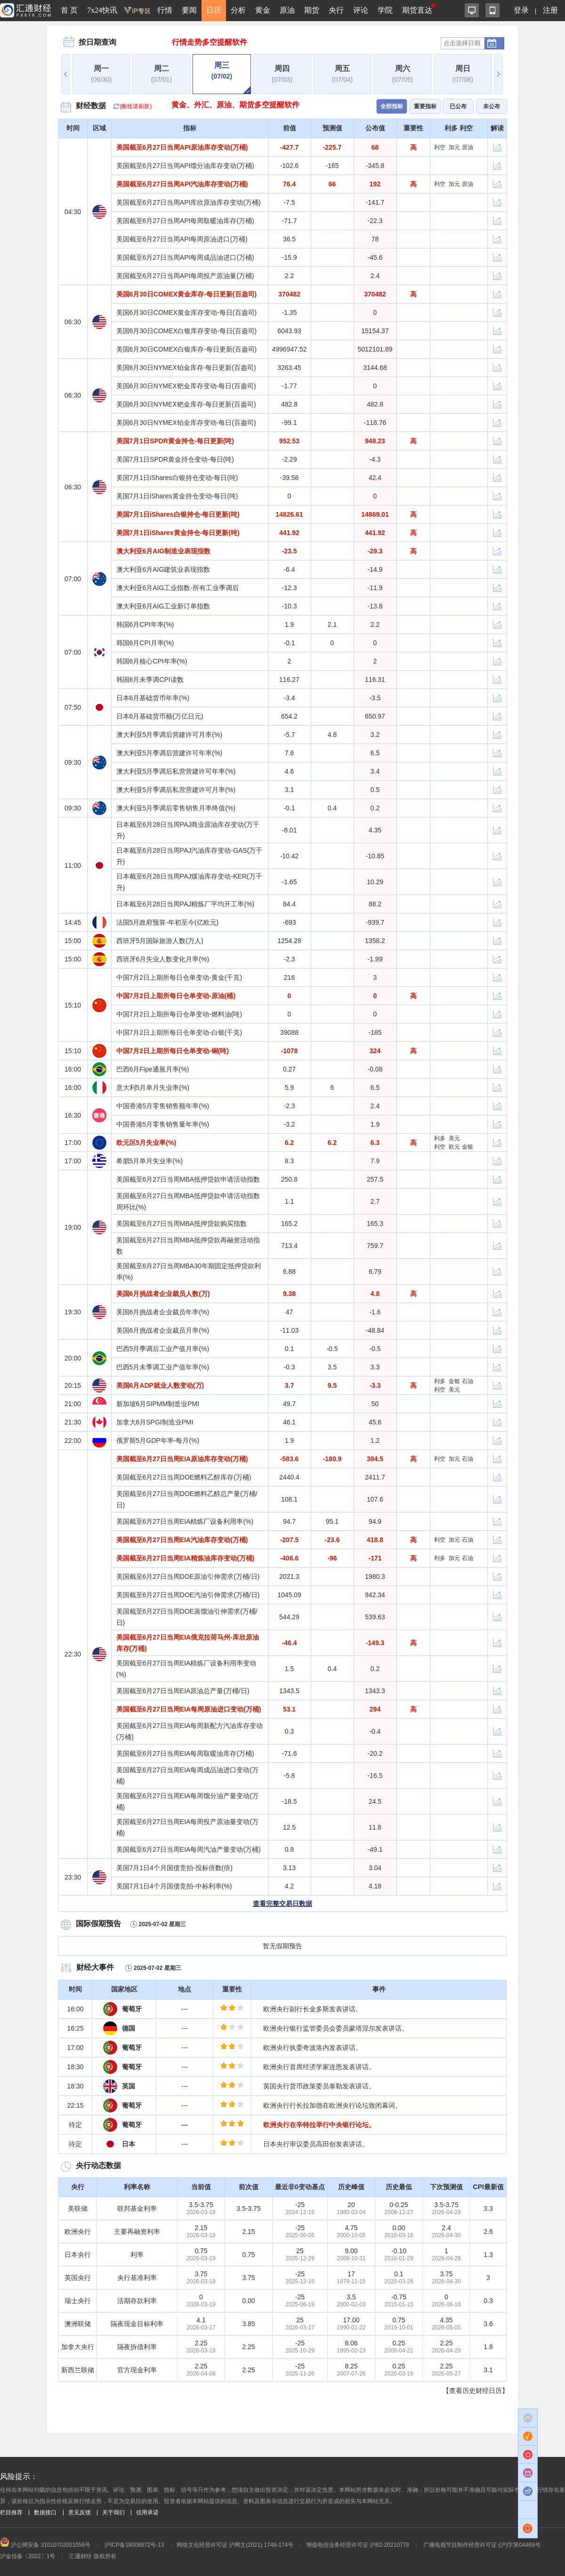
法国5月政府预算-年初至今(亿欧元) (167, 922)
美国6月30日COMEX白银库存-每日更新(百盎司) (186, 349)
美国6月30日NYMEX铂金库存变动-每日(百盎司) (186, 422)
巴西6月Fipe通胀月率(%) (152, 1069)
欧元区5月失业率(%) (146, 1142)
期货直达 (417, 10)
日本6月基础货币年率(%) (153, 698)
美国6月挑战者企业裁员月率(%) (163, 1330)
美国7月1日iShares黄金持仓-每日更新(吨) (178, 532)
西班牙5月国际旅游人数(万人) (159, 940)
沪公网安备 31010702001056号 (45, 2545)
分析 (238, 10)
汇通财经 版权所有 (92, 2556)
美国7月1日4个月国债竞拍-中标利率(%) (174, 1886)
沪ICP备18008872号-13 (134, 2545)
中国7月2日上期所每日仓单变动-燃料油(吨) (179, 1014)
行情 (164, 10)
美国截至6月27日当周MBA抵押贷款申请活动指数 (188, 1179)
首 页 (69, 10)
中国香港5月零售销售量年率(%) (163, 1124)
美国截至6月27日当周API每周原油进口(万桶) (182, 239)
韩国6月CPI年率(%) (145, 624)
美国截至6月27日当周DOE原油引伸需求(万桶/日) (188, 1576)
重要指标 (425, 106)
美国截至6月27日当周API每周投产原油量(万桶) (185, 276)
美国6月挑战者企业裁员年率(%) (163, 1312)
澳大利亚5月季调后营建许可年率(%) (169, 753)
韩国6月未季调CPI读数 (150, 679)
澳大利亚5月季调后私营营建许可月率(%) (176, 789)
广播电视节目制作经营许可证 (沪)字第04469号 (482, 2545)
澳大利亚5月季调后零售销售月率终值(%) (176, 808)
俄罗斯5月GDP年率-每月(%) (158, 1440)
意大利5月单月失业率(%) (153, 1087)
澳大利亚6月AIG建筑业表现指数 (163, 569)
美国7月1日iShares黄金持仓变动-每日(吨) (177, 496)
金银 (467, 1147)
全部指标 (391, 106)
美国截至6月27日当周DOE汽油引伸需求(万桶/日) (188, 1595)
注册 (550, 10)
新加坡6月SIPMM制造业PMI (158, 1404)
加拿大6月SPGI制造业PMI (155, 1422)
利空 (439, 147)
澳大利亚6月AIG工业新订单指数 (163, 606)
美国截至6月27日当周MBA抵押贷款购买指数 (181, 1223)
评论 (360, 10)
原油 (287, 10)
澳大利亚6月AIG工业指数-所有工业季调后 (177, 588)
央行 (336, 10)
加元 (454, 147)
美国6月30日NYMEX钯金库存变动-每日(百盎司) (186, 386)
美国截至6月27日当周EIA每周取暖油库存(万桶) (185, 1753)
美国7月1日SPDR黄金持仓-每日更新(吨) (175, 441)
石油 (467, 1381)
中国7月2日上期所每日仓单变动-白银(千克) (179, 1032)
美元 (454, 1138)
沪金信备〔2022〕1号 (27, 2556)
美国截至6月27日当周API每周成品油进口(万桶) (185, 257)
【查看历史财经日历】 (475, 2390)
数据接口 (45, 2512)
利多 (439, 1138)
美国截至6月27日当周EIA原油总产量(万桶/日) (183, 1691)
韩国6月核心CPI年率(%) (151, 661)
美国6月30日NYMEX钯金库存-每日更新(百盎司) (186, 404)
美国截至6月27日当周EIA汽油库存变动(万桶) (182, 1540)
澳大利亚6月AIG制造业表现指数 (163, 551)
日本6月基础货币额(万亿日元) (159, 716)
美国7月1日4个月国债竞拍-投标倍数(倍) (174, 1868)
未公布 (491, 106)
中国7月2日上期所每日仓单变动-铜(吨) (172, 1051)
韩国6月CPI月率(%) (145, 643)
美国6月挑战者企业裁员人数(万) (163, 1293)
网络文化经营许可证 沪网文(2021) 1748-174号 (235, 2545)
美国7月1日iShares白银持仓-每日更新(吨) (178, 514)
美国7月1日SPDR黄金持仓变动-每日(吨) (175, 459)
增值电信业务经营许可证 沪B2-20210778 (357, 2545)
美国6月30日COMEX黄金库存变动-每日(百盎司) (186, 312)
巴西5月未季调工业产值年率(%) (163, 1367)
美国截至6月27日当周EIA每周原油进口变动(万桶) (188, 1709)
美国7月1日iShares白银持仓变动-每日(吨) (177, 477)
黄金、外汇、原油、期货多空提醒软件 (235, 105)
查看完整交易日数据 (282, 1903)
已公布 (458, 106)
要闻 (189, 10)
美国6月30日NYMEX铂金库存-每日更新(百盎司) (186, 367)
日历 (213, 10)
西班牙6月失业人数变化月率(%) (163, 959)
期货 (311, 10)
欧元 (454, 1147)
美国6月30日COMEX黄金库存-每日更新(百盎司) (186, 294)
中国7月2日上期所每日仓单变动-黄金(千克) (179, 977)
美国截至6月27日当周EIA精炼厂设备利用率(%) (185, 1521)
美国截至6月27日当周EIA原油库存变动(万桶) (182, 1459)
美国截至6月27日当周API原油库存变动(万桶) (182, 147)
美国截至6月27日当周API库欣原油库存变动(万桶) (188, 202)
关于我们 (113, 2512)
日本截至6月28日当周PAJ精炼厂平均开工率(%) (185, 904)
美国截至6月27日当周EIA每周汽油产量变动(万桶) (188, 1849)
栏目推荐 (11, 2512)
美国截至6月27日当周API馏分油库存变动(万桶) (185, 165)
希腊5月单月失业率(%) (149, 1161)
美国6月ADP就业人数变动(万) (160, 1385)
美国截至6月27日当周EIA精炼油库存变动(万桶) (185, 1558)
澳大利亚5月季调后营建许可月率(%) (169, 734)
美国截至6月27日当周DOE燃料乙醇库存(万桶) (183, 1477)
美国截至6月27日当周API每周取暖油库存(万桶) (185, 220)
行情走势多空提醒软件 (209, 42)
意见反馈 (79, 2512)
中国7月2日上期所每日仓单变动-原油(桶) (176, 996)
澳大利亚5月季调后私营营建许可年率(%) (176, 771)
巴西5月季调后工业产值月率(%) (163, 1348)
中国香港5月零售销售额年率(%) (163, 1106)
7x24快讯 (102, 10)
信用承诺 (147, 2512)
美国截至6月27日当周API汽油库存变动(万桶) (182, 184)
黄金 (262, 10)
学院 (385, 10)
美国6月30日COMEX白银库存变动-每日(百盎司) (186, 331)
